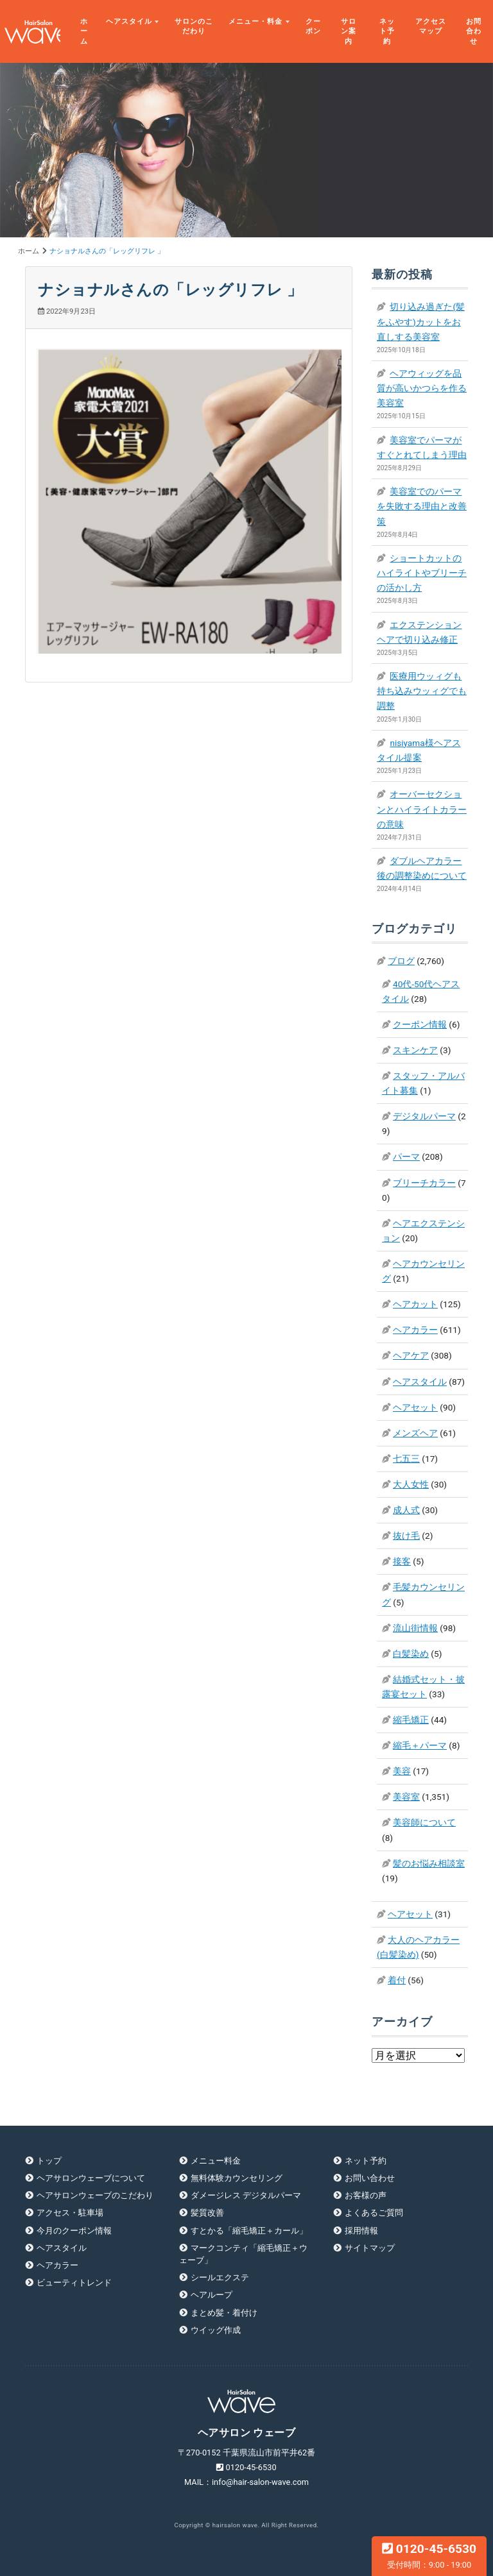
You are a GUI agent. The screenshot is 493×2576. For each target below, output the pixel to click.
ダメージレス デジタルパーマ (246, 2195)
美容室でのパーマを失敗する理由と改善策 (422, 506)
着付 (397, 1980)
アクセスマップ (430, 26)
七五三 (406, 1458)
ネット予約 (387, 31)
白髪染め (411, 1653)
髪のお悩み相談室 (429, 1863)
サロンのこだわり (194, 26)
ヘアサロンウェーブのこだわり (95, 2195)
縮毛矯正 (411, 1720)
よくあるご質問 (374, 2212)
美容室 (406, 1797)
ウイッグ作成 (216, 2330)
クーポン (313, 26)
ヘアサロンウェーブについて (91, 2178)
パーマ (406, 1156)
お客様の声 (365, 2195)
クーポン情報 (420, 1024)
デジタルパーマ (424, 1116)
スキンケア (415, 1050)
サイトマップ (370, 2248)
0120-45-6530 (429, 2555)
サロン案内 (348, 31)
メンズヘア (415, 1433)
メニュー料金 (216, 2160)
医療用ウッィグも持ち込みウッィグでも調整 (422, 691)
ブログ (401, 961)
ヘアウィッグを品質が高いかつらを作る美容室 (422, 388)
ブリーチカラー (424, 1183)
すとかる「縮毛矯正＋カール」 (249, 2230)
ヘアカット (415, 1304)
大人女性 (411, 1484)
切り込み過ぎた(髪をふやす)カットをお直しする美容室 (421, 321)
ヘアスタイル (129, 21)
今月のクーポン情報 (74, 2230)
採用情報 (361, 2230)
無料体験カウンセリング (236, 2178)
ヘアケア (411, 1355)
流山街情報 (415, 1628)
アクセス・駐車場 (70, 2212)
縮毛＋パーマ (420, 1745)
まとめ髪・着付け (224, 2313)
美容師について (424, 1822)
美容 (402, 1771)
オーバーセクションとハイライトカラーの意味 (422, 809)
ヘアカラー (415, 1330)
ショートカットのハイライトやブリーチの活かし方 (422, 573)
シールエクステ (220, 2277)
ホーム (84, 31)
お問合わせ (473, 31)
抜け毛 (406, 1535)
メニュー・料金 (255, 21)
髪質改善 (207, 2212)
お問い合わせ (370, 2178)
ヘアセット (415, 1407)
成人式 (406, 1510)
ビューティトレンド (74, 2282)
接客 (402, 1561)
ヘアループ (211, 2295)
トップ (49, 2160)
